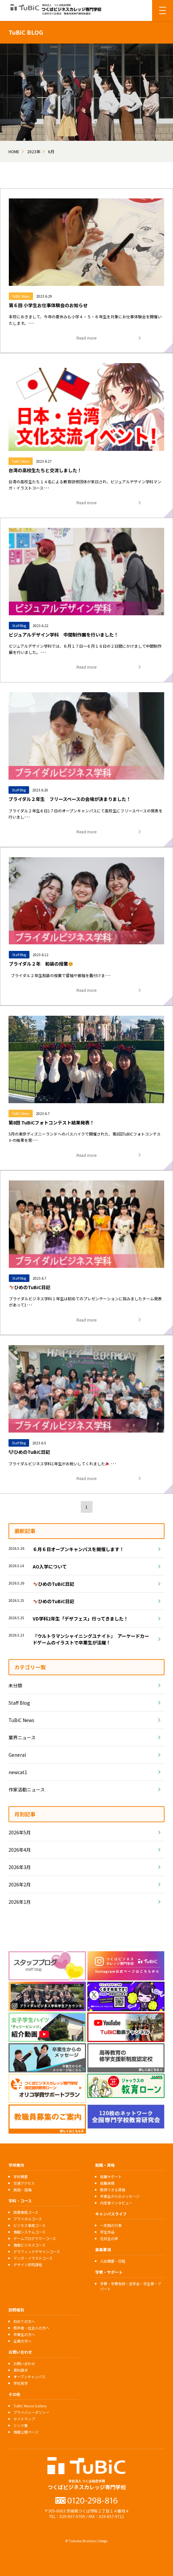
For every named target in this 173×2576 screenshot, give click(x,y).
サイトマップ (24, 2418)
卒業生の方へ (24, 2334)
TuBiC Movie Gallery (30, 2405)
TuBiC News (21, 1720)
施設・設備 (22, 2189)
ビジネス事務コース (29, 2225)
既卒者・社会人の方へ (31, 2327)
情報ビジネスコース (29, 2245)
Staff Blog (19, 1702)
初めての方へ (24, 2321)
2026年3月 (20, 1867)
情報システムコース (29, 2231)
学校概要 (20, 2176)
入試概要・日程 (112, 2261)
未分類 (15, 1685)
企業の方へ (22, 2341)
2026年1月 (20, 1902)
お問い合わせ (24, 2363)
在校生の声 (109, 2238)
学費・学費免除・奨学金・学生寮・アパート (130, 2286)
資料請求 (20, 2370)
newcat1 (18, 1772)
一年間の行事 (111, 2225)
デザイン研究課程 (27, 2264)
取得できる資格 (112, 2189)
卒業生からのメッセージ (120, 2196)
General (17, 1754)
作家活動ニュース (27, 1789)
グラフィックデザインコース (36, 2251)
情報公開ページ (26, 2432)
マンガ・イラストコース (33, 2258)
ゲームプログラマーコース (34, 2238)
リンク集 (20, 2425)
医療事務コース (25, 2212)
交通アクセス (24, 2183)
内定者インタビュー (116, 2202)
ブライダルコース (27, 2218)
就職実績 (107, 2183)
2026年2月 (20, 1884)
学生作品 (107, 2231)
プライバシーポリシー (31, 2412)
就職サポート (111, 2176)
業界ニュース (22, 1737)
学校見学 (20, 2383)
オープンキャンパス (29, 2376)
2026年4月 (20, 1849)
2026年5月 (20, 1832)
